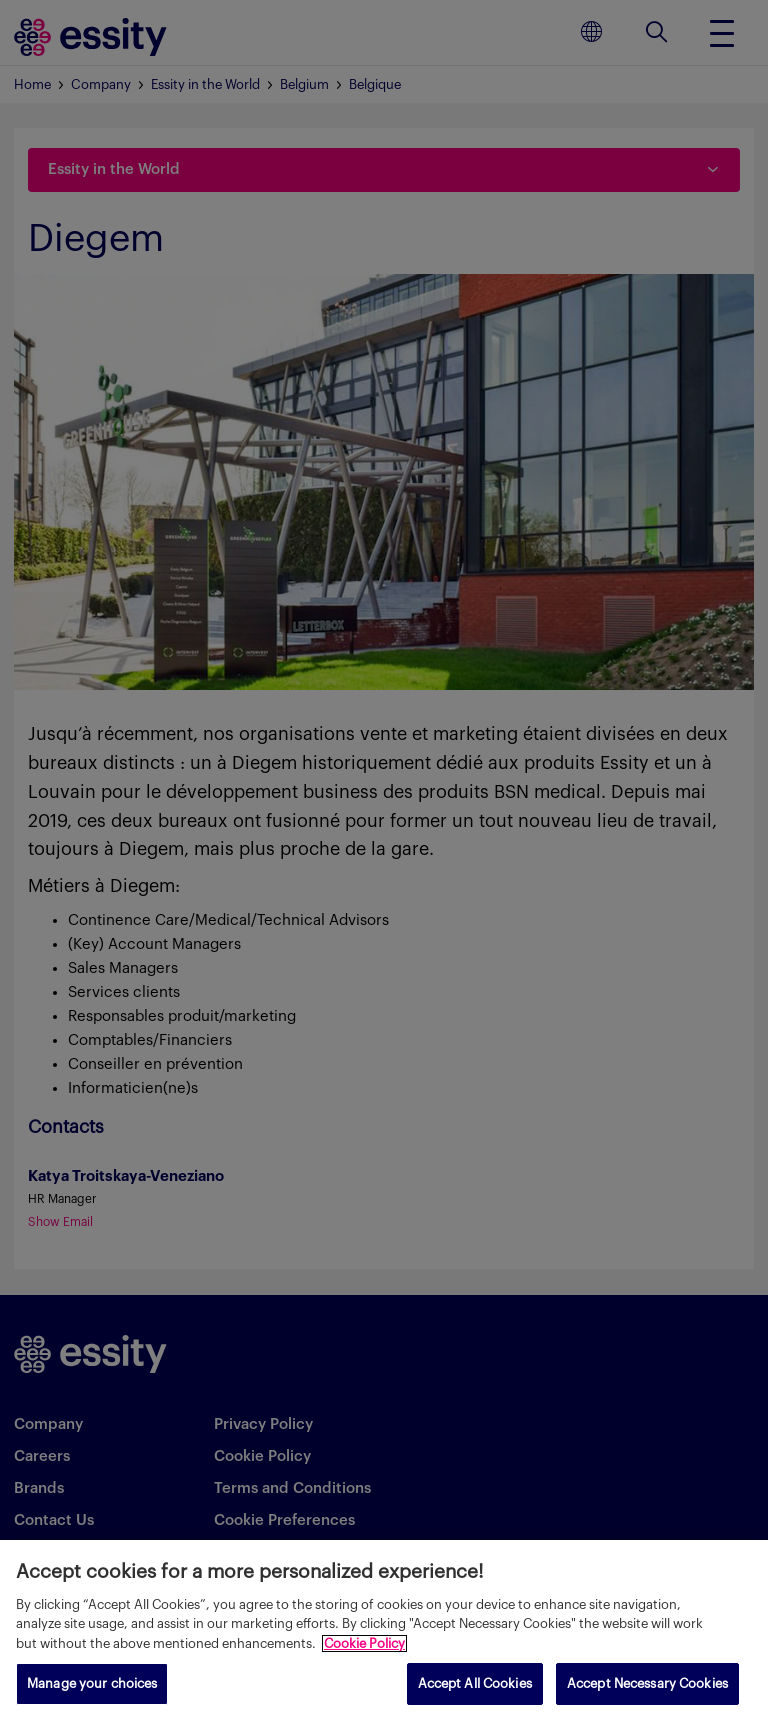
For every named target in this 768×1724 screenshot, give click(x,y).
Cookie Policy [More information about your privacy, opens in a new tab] (364, 1643)
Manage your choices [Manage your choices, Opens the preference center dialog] (92, 1683)
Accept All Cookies (475, 1683)
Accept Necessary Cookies (647, 1683)
